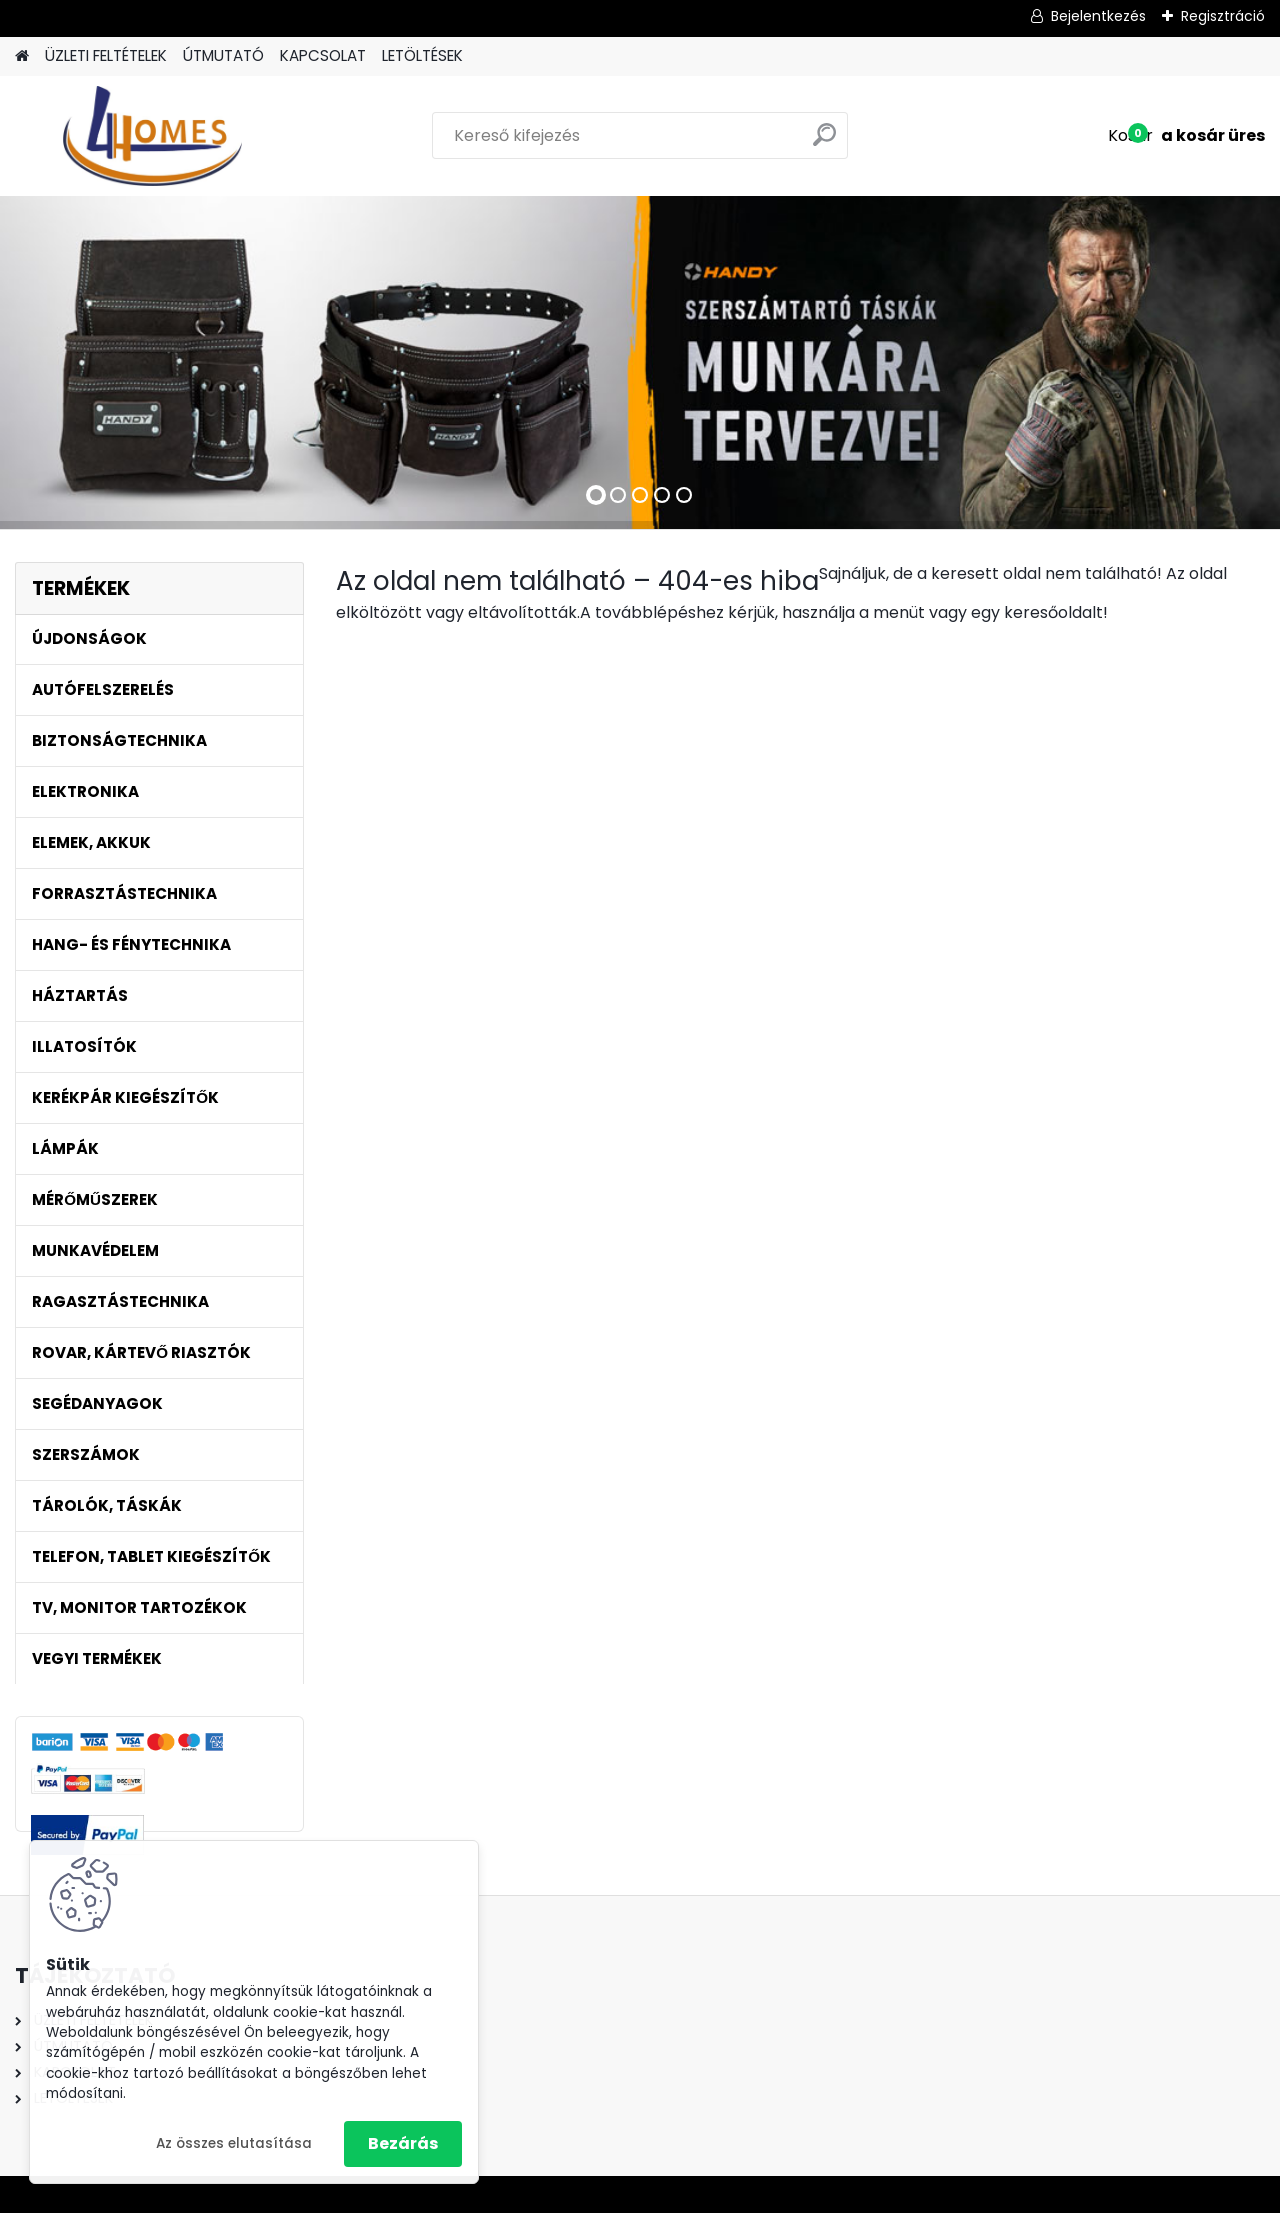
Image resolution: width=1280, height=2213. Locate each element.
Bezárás (403, 2143)
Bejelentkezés (1098, 16)
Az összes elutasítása (234, 2143)
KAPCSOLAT (323, 55)
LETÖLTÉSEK (422, 55)
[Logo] (152, 136)
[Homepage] (22, 56)
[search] (824, 142)
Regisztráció (1223, 16)
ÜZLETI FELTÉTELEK (106, 55)
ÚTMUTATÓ (223, 55)
